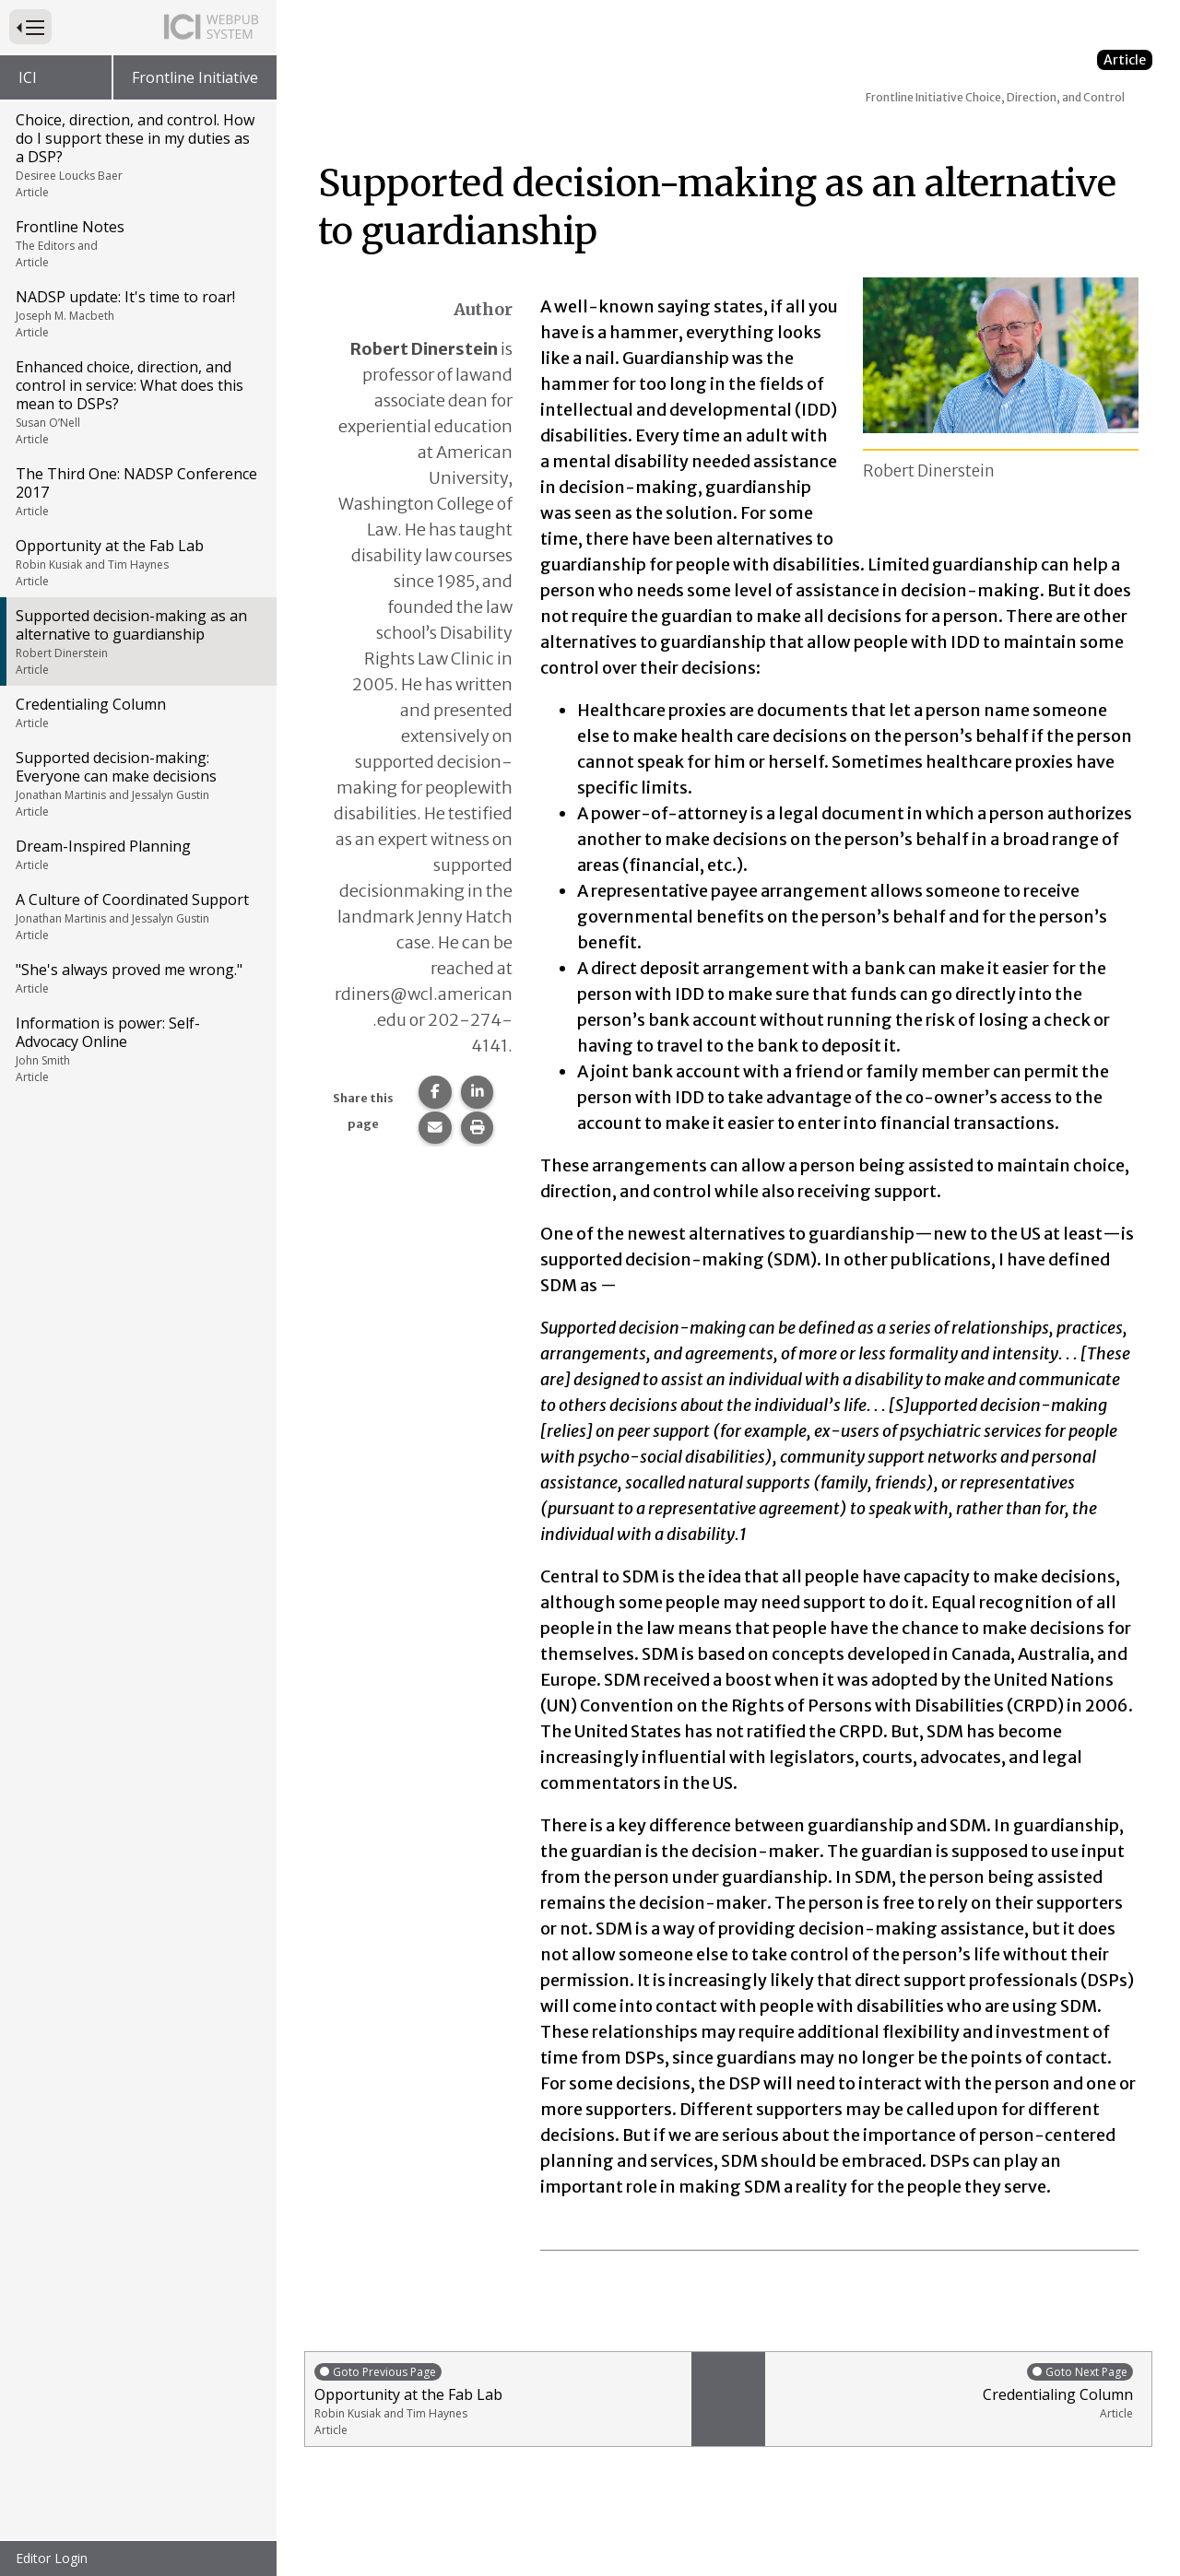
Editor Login (52, 2558)
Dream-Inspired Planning (137, 854)
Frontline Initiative (195, 77)
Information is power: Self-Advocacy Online (137, 1049)
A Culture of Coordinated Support (137, 916)
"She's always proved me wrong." (137, 977)
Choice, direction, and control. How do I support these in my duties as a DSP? (137, 155)
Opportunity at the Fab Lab (137, 562)
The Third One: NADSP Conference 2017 (137, 491)
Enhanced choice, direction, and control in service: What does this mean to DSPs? (137, 402)
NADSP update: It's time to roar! (137, 313)
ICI (27, 77)
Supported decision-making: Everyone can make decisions (137, 783)
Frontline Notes (137, 243)
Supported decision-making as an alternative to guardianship (137, 641)
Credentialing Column (137, 712)
